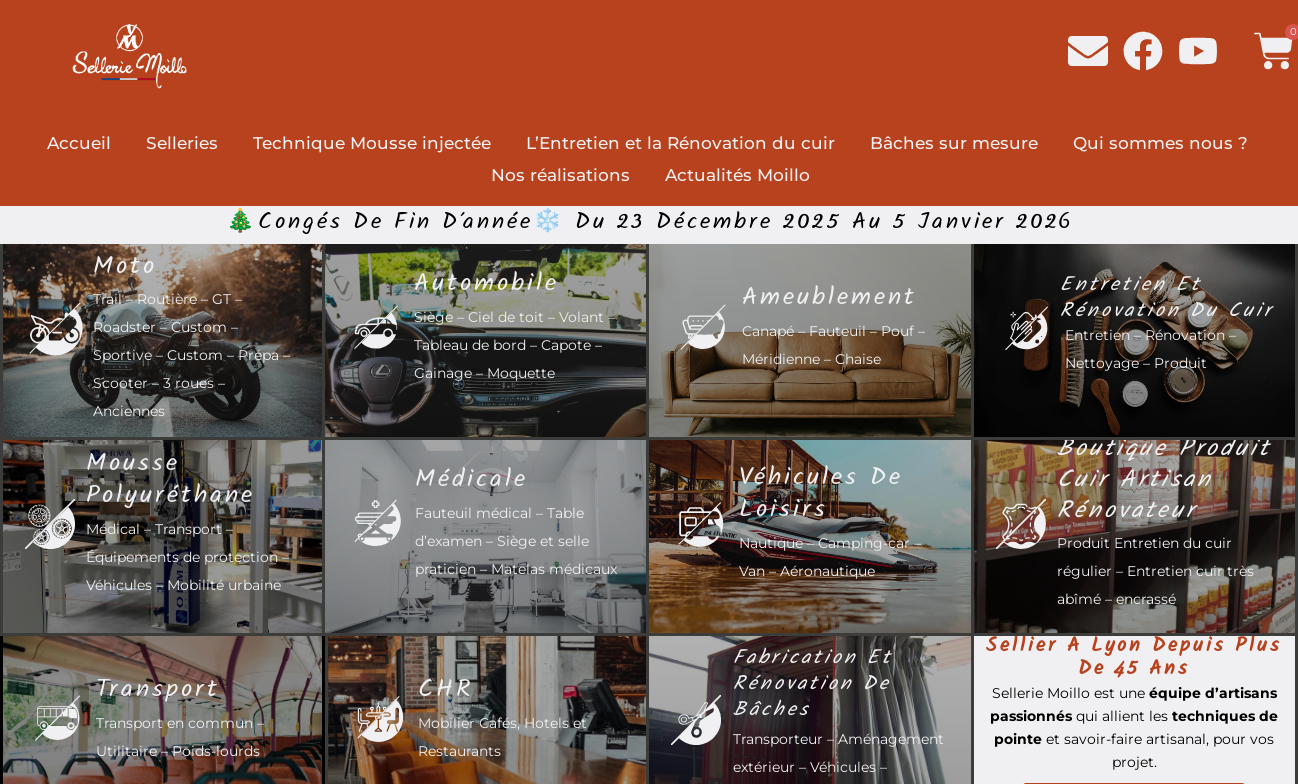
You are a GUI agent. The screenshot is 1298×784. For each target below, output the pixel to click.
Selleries (182, 143)
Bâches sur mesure (954, 143)
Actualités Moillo (737, 175)
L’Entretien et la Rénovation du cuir (680, 143)
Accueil (79, 143)
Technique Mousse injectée (372, 143)
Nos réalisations (560, 175)
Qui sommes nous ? (1160, 143)
